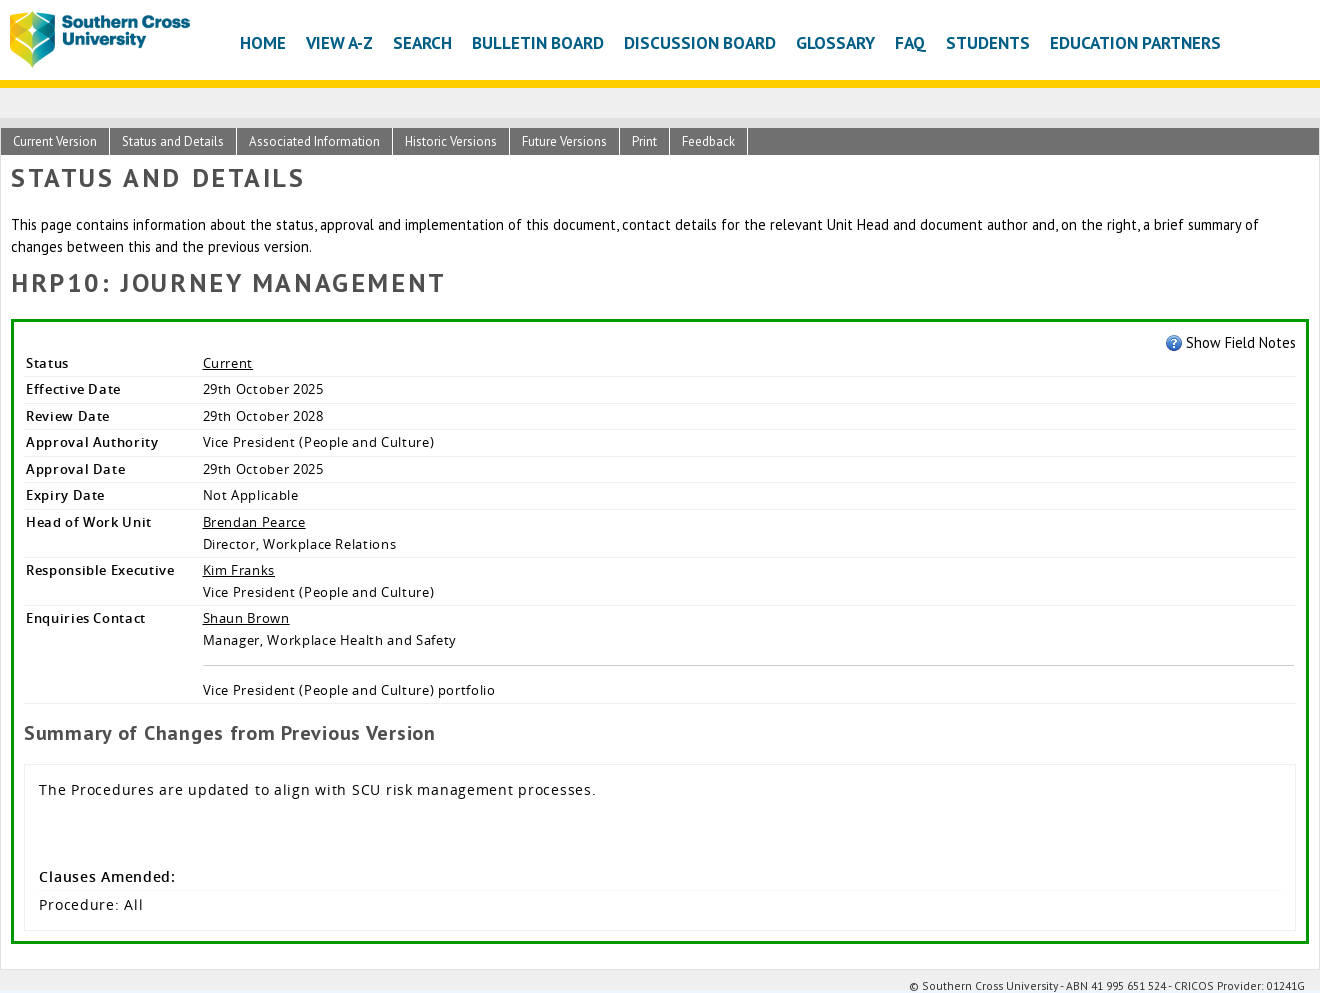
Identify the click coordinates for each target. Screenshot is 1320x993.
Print (644, 141)
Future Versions (564, 141)
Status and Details (173, 141)
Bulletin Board (538, 42)
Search (422, 42)
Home (263, 42)
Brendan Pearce (254, 522)
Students (988, 42)
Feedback (708, 141)
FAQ (910, 42)
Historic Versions (451, 141)
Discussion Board (700, 42)
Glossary (835, 42)
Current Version (55, 141)
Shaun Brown (246, 618)
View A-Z (339, 42)
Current (228, 363)
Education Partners (1135, 42)
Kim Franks (239, 570)
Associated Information (314, 141)
